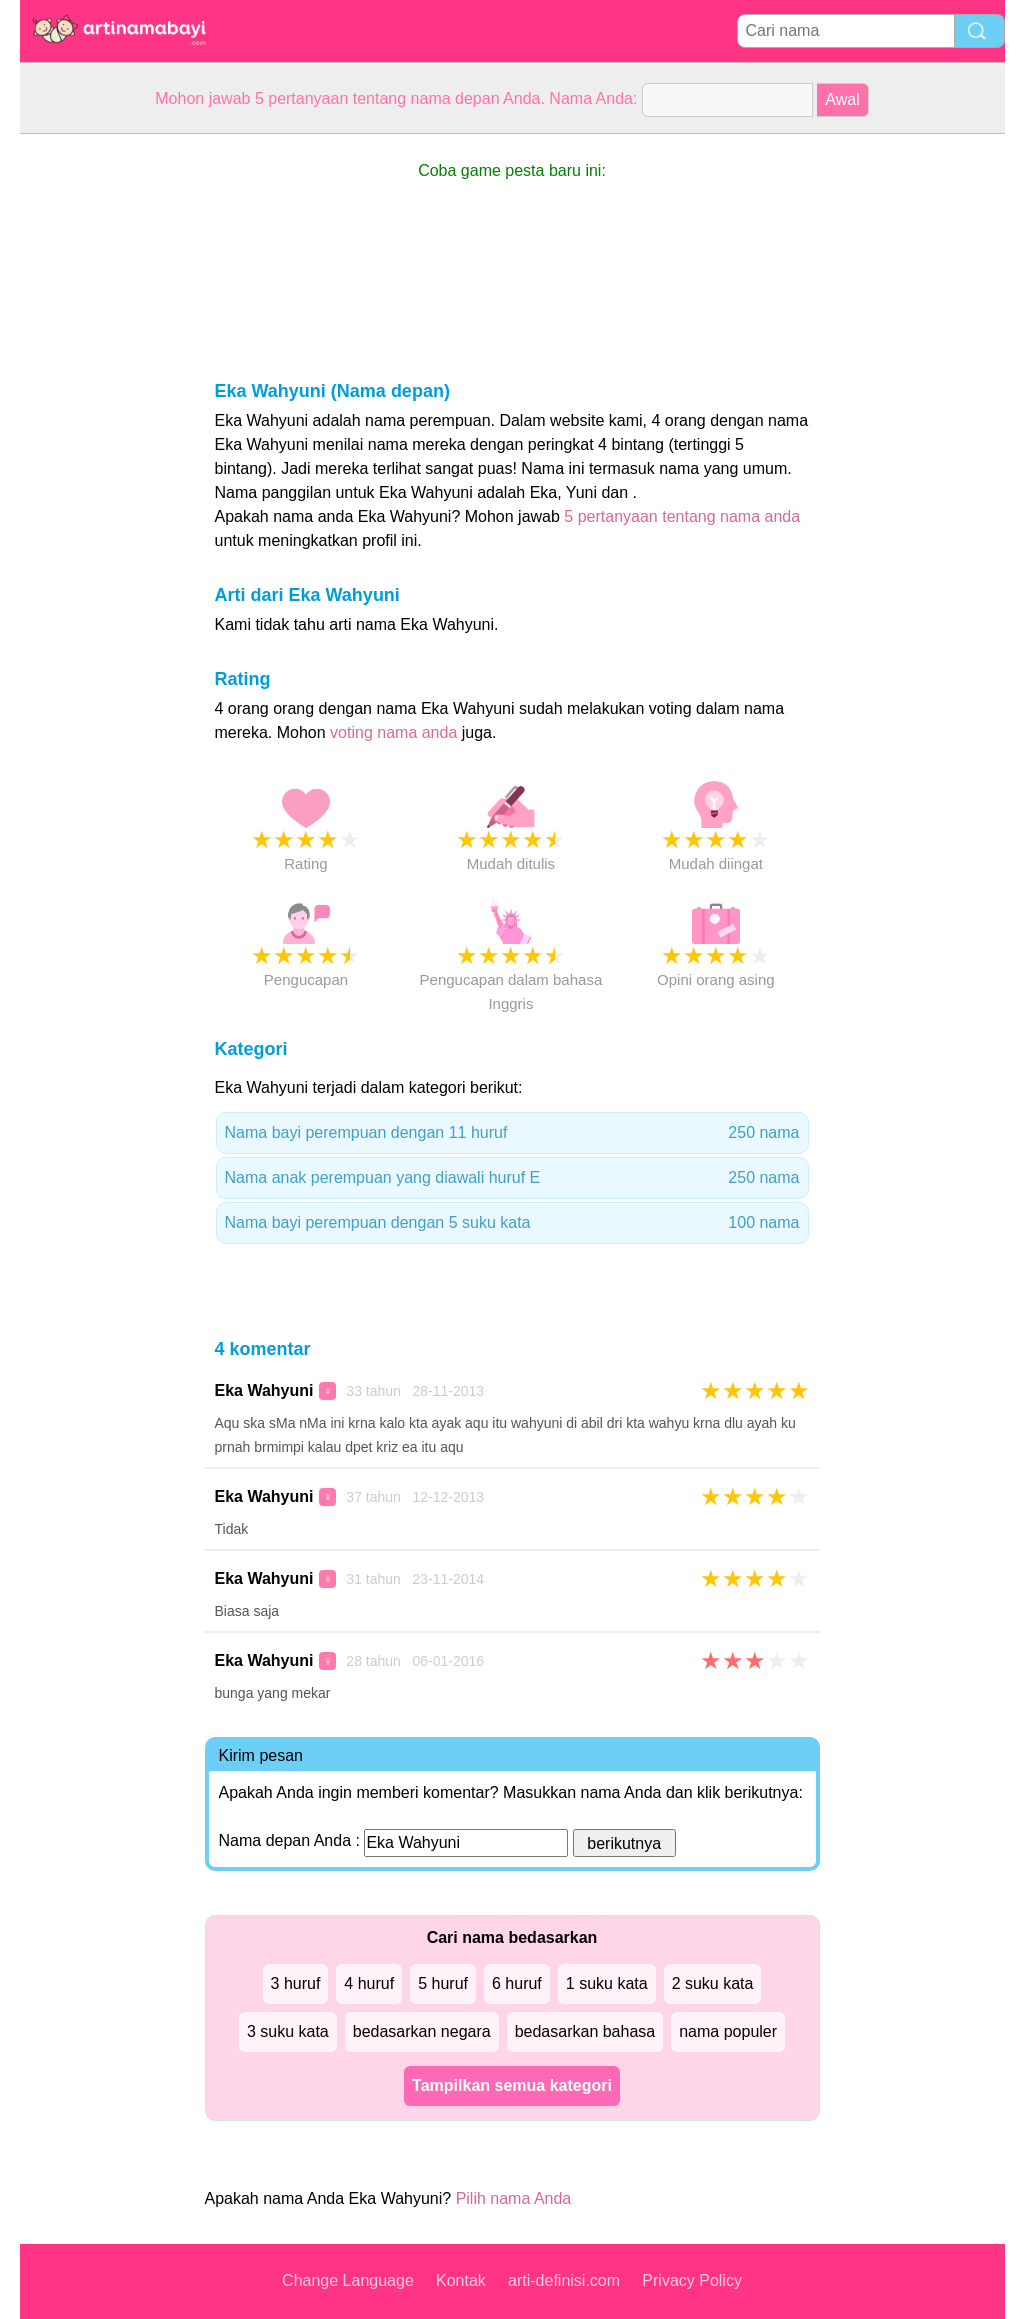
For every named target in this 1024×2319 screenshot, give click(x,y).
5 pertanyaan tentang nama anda (682, 516)
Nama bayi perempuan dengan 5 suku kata (512, 1223)
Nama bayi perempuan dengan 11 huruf (512, 1133)
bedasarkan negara (422, 2031)
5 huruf (443, 1983)
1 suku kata (607, 1983)
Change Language (348, 2280)
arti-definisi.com (564, 2280)
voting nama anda (393, 732)
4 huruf (369, 1983)
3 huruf (296, 1983)
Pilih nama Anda (514, 2198)
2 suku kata (713, 1983)
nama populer (728, 2031)
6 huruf (517, 1983)
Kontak (461, 2280)
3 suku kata (288, 2031)
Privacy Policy (692, 2280)
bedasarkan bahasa (585, 2031)
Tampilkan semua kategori (512, 2085)
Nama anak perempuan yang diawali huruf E (512, 1178)
